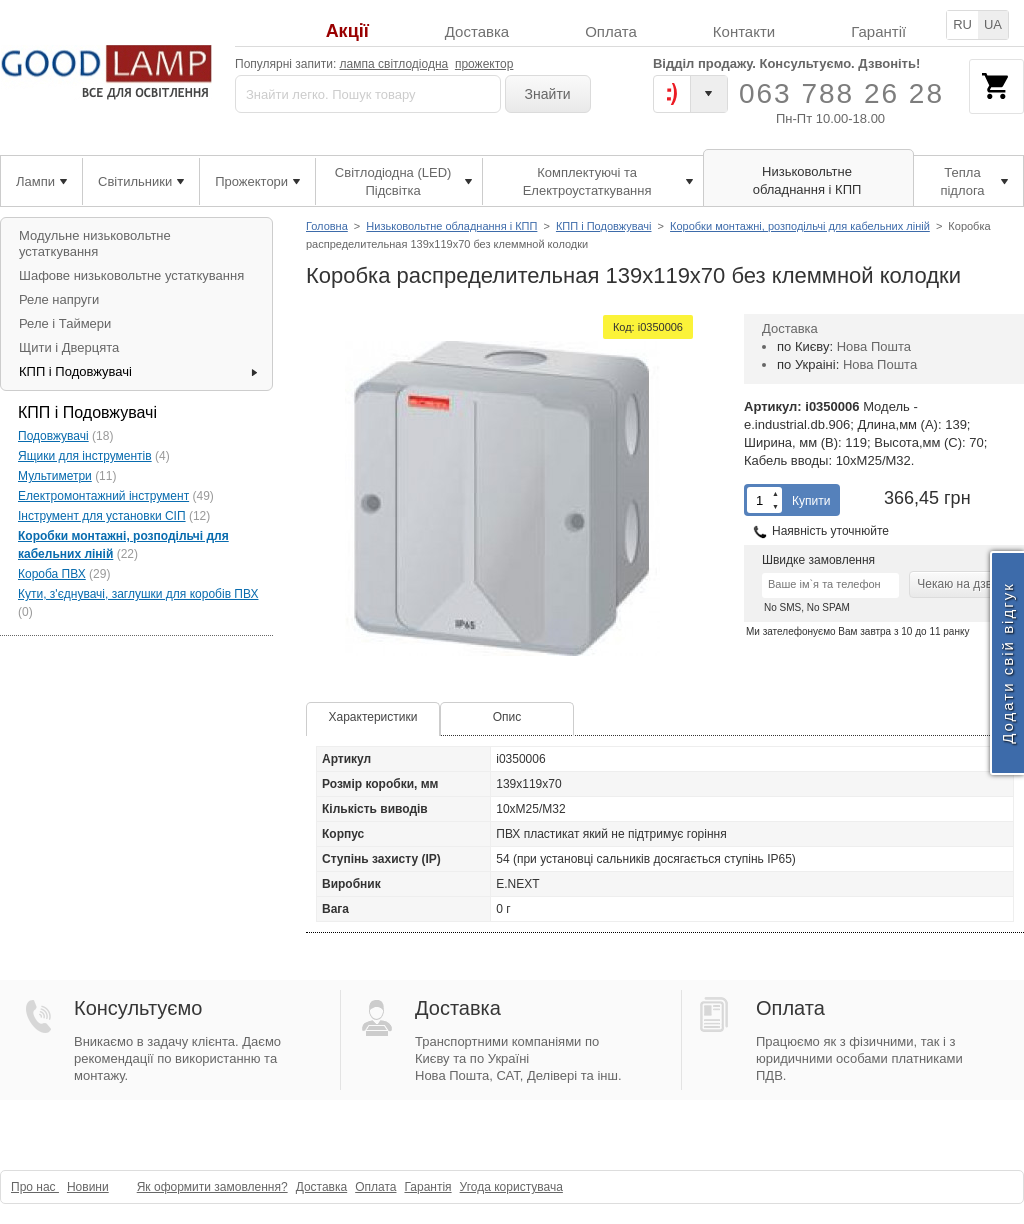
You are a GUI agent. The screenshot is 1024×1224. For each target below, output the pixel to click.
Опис (507, 717)
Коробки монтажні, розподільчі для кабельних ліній (800, 226)
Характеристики (373, 717)
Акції (347, 31)
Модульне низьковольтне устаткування (95, 243)
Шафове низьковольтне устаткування (131, 275)
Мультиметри (55, 476)
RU (962, 24)
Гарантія (427, 1187)
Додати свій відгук (1007, 662)
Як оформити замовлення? (212, 1187)
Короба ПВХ (52, 574)
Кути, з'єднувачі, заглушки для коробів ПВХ (138, 594)
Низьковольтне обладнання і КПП (451, 226)
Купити (811, 501)
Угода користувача (511, 1187)
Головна (327, 226)
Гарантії (878, 31)
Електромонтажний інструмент (103, 496)
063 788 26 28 (841, 93)
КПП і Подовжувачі (604, 226)
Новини (88, 1187)
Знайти (548, 94)
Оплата (611, 31)
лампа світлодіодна (394, 64)
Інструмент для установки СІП (102, 516)
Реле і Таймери (65, 323)
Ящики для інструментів (85, 456)
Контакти (744, 31)
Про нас (35, 1187)
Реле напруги (59, 299)
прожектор (484, 64)
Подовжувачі (53, 436)
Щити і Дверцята (69, 347)
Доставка (477, 31)
